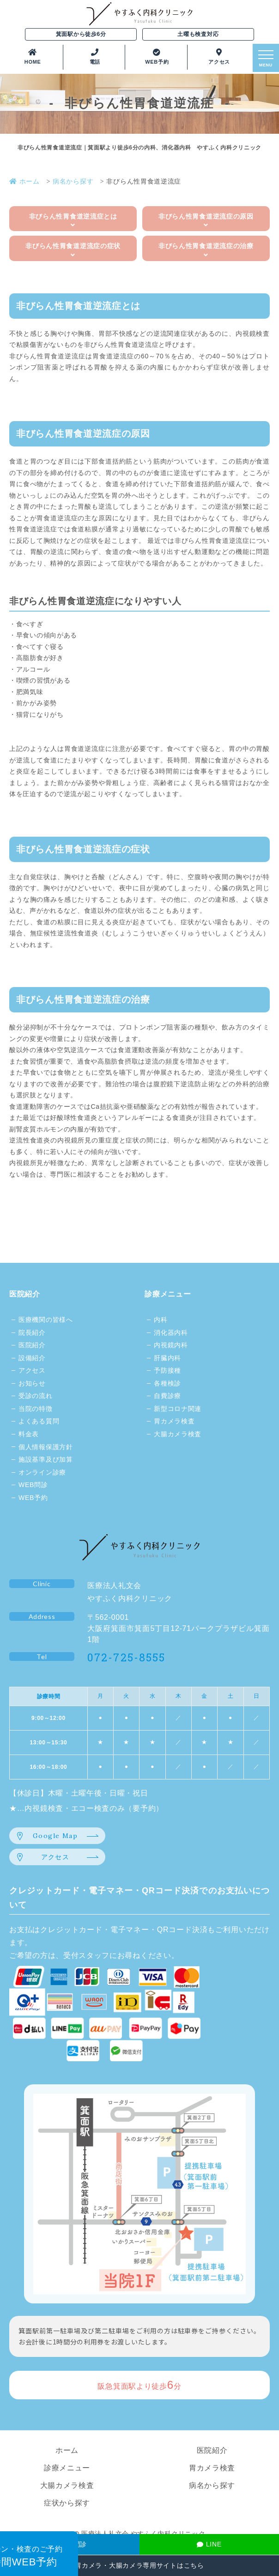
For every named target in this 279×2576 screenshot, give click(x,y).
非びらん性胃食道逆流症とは (73, 221)
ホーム (67, 2450)
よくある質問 (38, 1421)
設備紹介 (32, 1358)
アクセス (32, 1370)
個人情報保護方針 (45, 1447)
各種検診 (167, 1383)
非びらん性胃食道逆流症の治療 (206, 250)
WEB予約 (33, 1497)
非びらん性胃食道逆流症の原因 (206, 221)
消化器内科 (171, 1332)
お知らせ (32, 1383)
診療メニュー (168, 1294)
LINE (209, 2544)
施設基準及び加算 (45, 1459)
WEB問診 (33, 1484)
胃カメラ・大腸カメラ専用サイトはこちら (139, 2565)
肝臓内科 (167, 1358)
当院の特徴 (35, 1408)
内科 (160, 1319)
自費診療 (167, 1395)
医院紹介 (24, 1294)
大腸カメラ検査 (177, 1434)
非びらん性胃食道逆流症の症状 (73, 250)
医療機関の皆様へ (45, 1319)
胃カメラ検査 (174, 1421)
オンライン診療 (42, 1472)
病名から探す (212, 2485)
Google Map (55, 1836)
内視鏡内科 (171, 1345)
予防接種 (167, 1370)
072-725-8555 (126, 1657)
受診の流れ (35, 1395)
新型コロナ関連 (177, 1408)
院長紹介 (32, 1332)
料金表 (28, 1434)
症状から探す (67, 2503)
